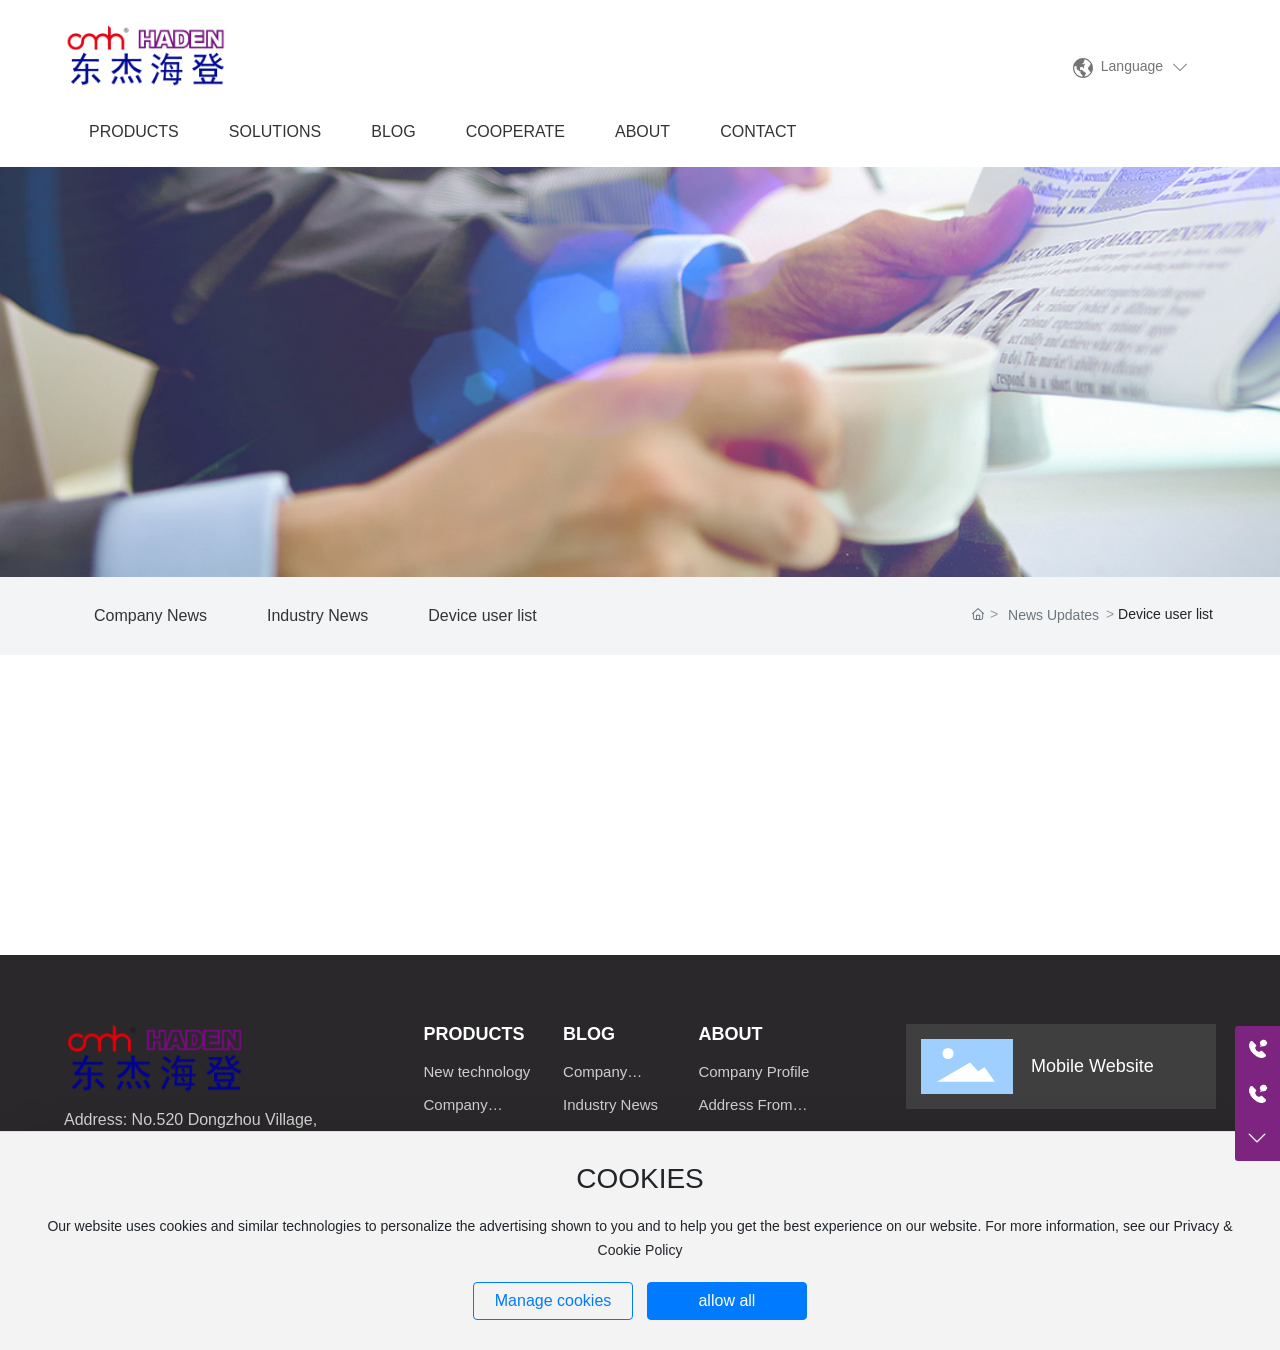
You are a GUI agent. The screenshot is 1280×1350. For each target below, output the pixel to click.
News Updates (1053, 615)
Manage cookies (553, 1300)
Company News (150, 615)
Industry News (317, 615)
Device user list (482, 615)
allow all (726, 1300)
